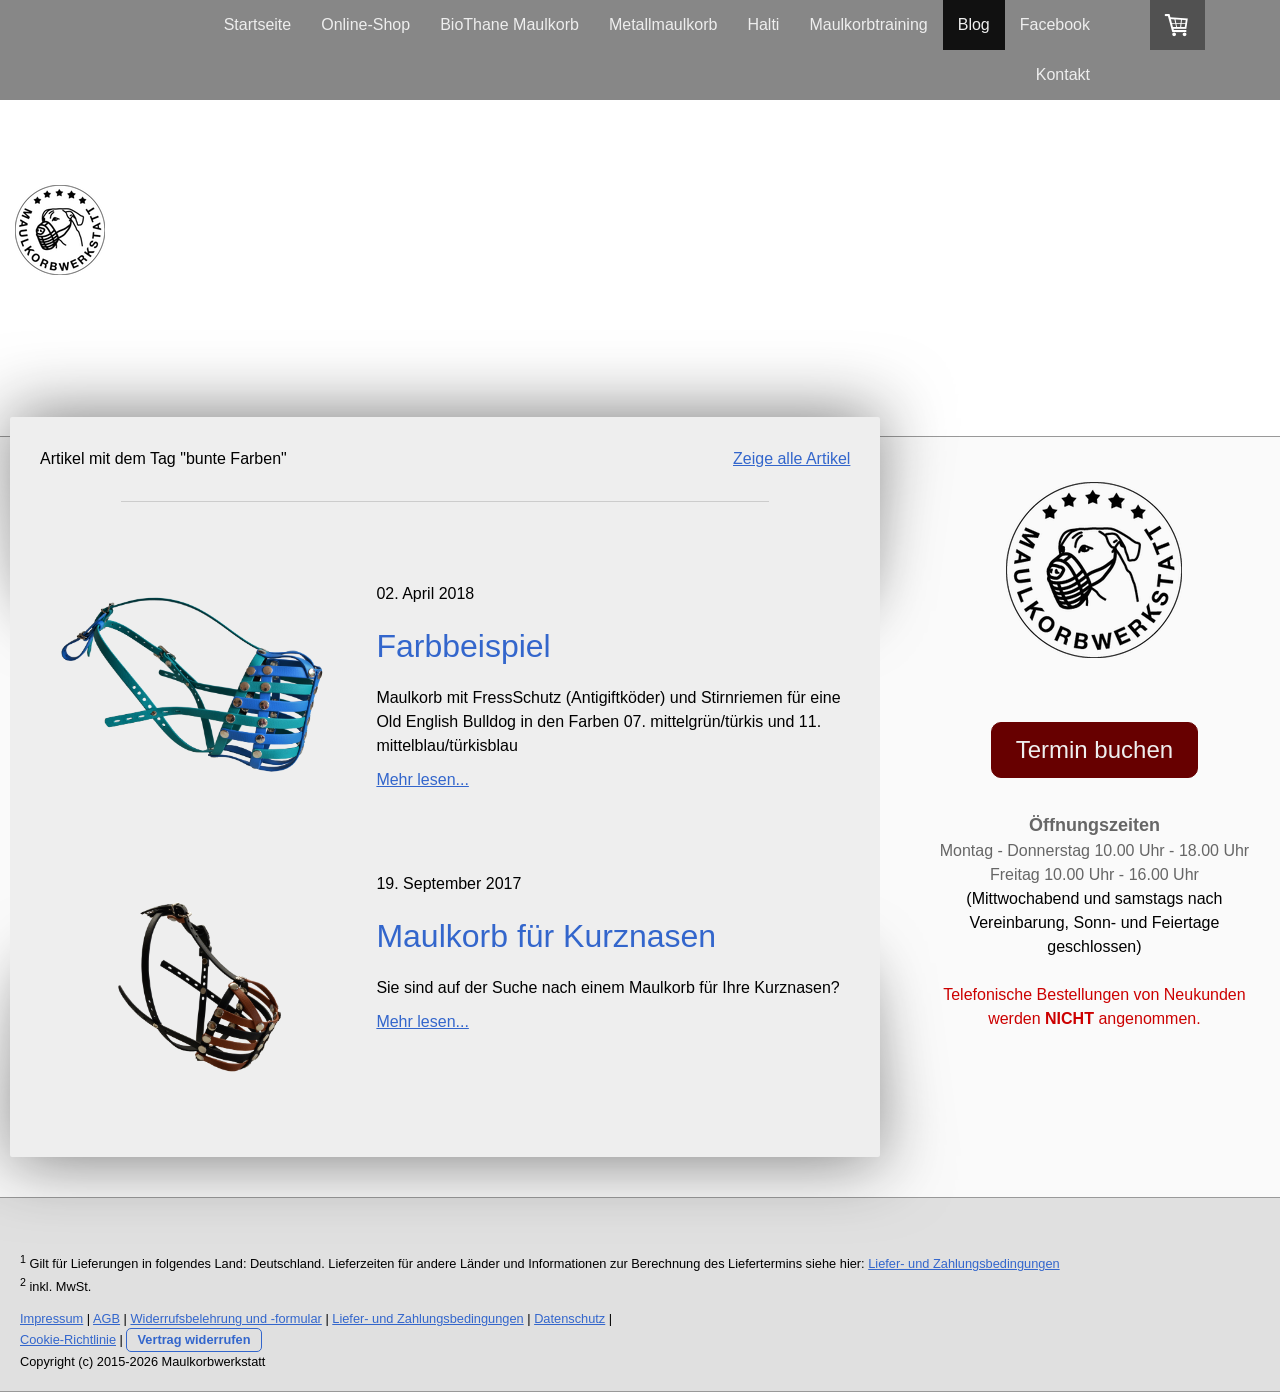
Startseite (258, 24)
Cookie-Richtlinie (68, 1339)
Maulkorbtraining (868, 24)
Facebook (1055, 24)
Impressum (51, 1318)
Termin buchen (1094, 749)
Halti (763, 24)
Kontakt (1063, 74)
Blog (974, 24)
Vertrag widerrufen (193, 1339)
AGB (106, 1318)
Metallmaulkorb (663, 24)
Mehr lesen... (422, 779)
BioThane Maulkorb (509, 24)
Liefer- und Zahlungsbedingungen (963, 1263)
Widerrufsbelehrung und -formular (226, 1318)
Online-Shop (365, 24)
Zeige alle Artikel (791, 458)
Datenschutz (569, 1318)
